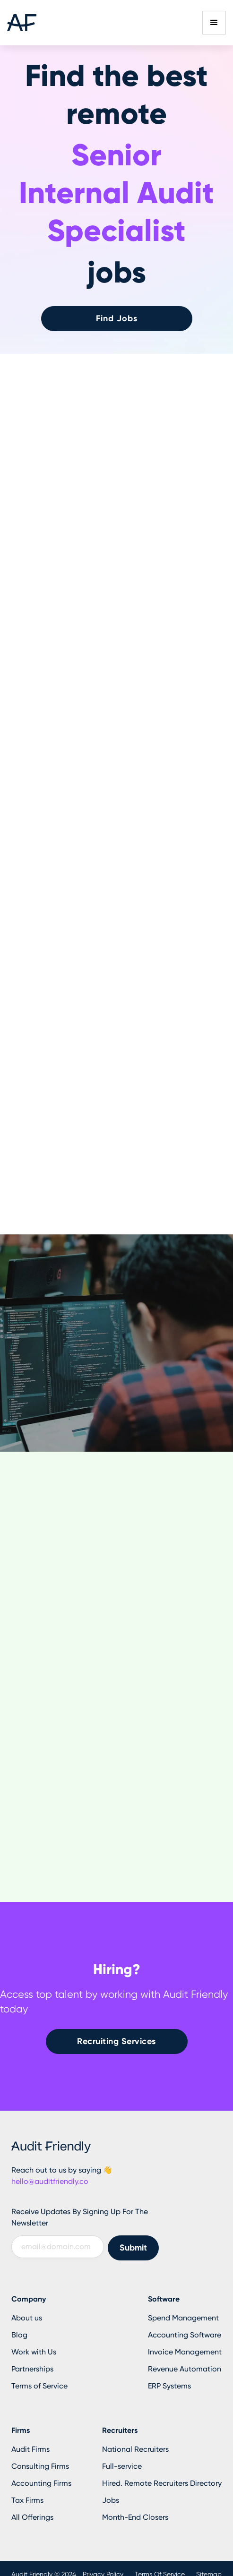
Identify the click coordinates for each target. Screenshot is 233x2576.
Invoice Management (185, 2351)
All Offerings (32, 2517)
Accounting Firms (41, 2483)
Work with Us (33, 2351)
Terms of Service (39, 2385)
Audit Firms (30, 2449)
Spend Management (183, 2317)
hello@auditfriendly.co (49, 2181)
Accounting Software (184, 2334)
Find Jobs (117, 318)
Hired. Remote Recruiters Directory (162, 2483)
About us (26, 2317)
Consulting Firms (40, 2466)
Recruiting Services (116, 2041)
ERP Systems (169, 2385)
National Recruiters (135, 2449)
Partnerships (32, 2368)
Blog (19, 2334)
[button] (214, 22)
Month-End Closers (135, 2517)
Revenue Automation (184, 2368)
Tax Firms (27, 2500)
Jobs (110, 2500)
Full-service (122, 2466)
